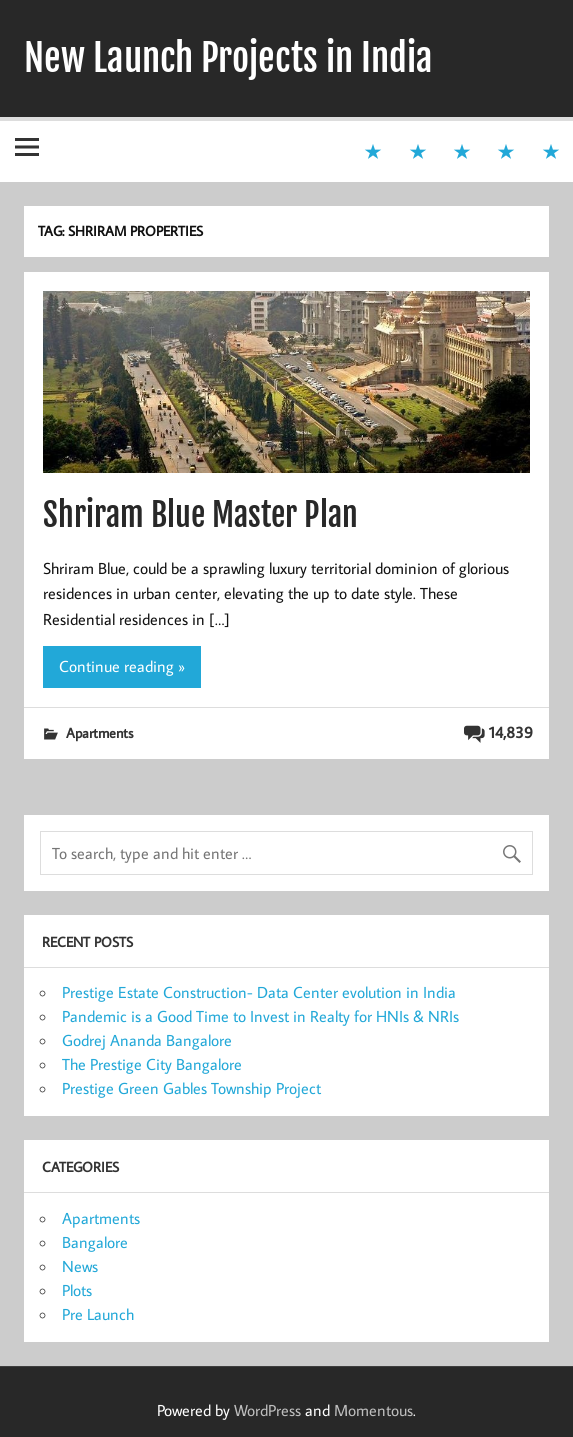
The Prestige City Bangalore (152, 1064)
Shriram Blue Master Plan (200, 515)
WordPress (267, 1410)
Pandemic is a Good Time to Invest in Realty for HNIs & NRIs (260, 1016)
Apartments (99, 732)
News (80, 1266)
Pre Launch (98, 1314)
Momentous (373, 1410)
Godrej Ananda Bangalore (147, 1040)
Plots (77, 1290)
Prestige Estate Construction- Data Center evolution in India (259, 992)
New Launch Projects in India (228, 58)
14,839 (511, 732)
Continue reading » (122, 666)
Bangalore (95, 1242)
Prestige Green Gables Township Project (191, 1088)
